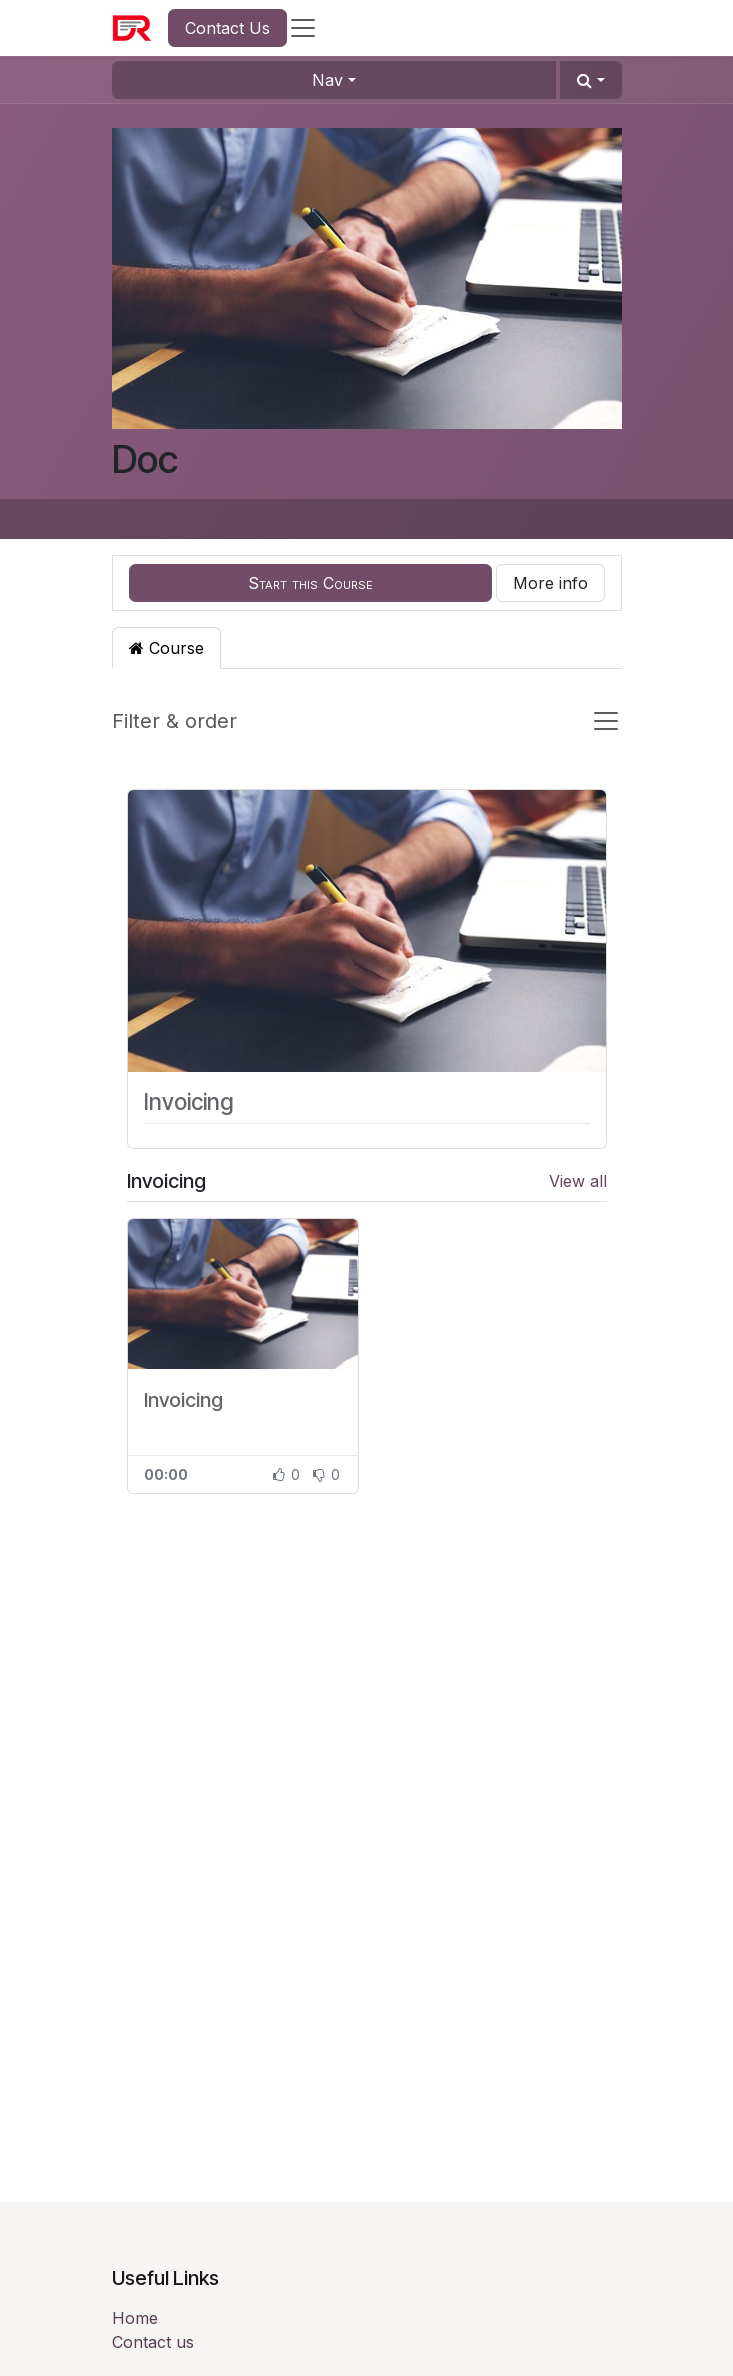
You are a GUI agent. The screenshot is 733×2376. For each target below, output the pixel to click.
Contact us (153, 2342)
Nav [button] (327, 80)
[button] (590, 80)
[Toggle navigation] (606, 721)
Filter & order (174, 721)
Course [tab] (166, 648)
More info (550, 583)
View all (578, 1181)
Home (135, 2318)
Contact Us (227, 28)
